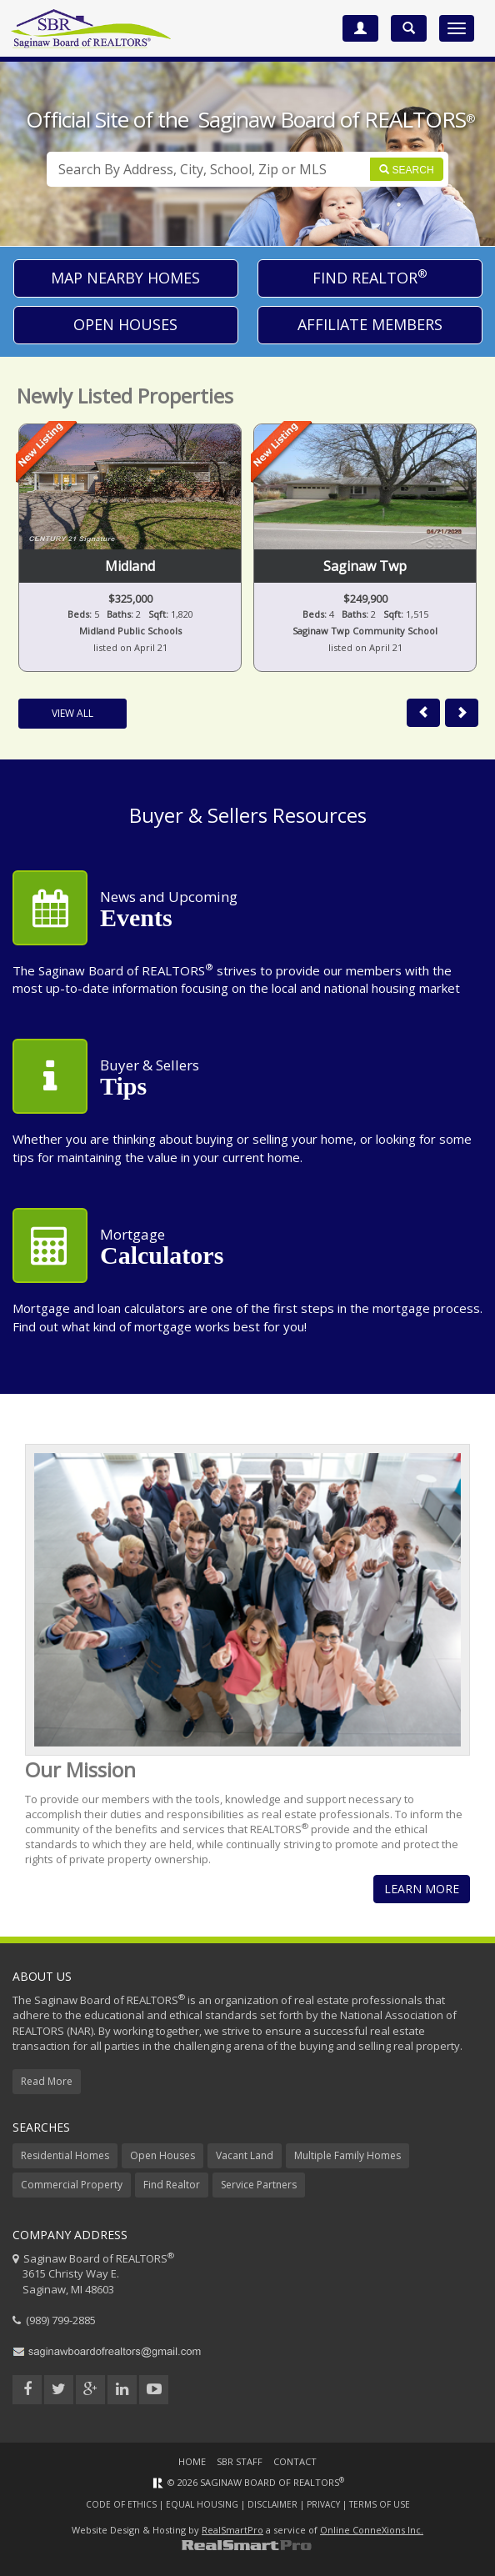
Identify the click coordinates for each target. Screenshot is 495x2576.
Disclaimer (273, 2504)
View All (72, 713)
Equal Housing (202, 2504)
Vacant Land (244, 2155)
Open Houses (125, 324)
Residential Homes (65, 2155)
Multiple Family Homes (347, 2155)
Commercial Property (71, 2185)
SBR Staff (239, 2461)
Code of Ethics (121, 2504)
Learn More (421, 1889)
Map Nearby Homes (125, 278)
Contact (295, 2461)
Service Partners (259, 2185)
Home (192, 2461)
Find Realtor (370, 277)
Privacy (323, 2504)
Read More (46, 2081)
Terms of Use (379, 2504)
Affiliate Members (370, 324)
